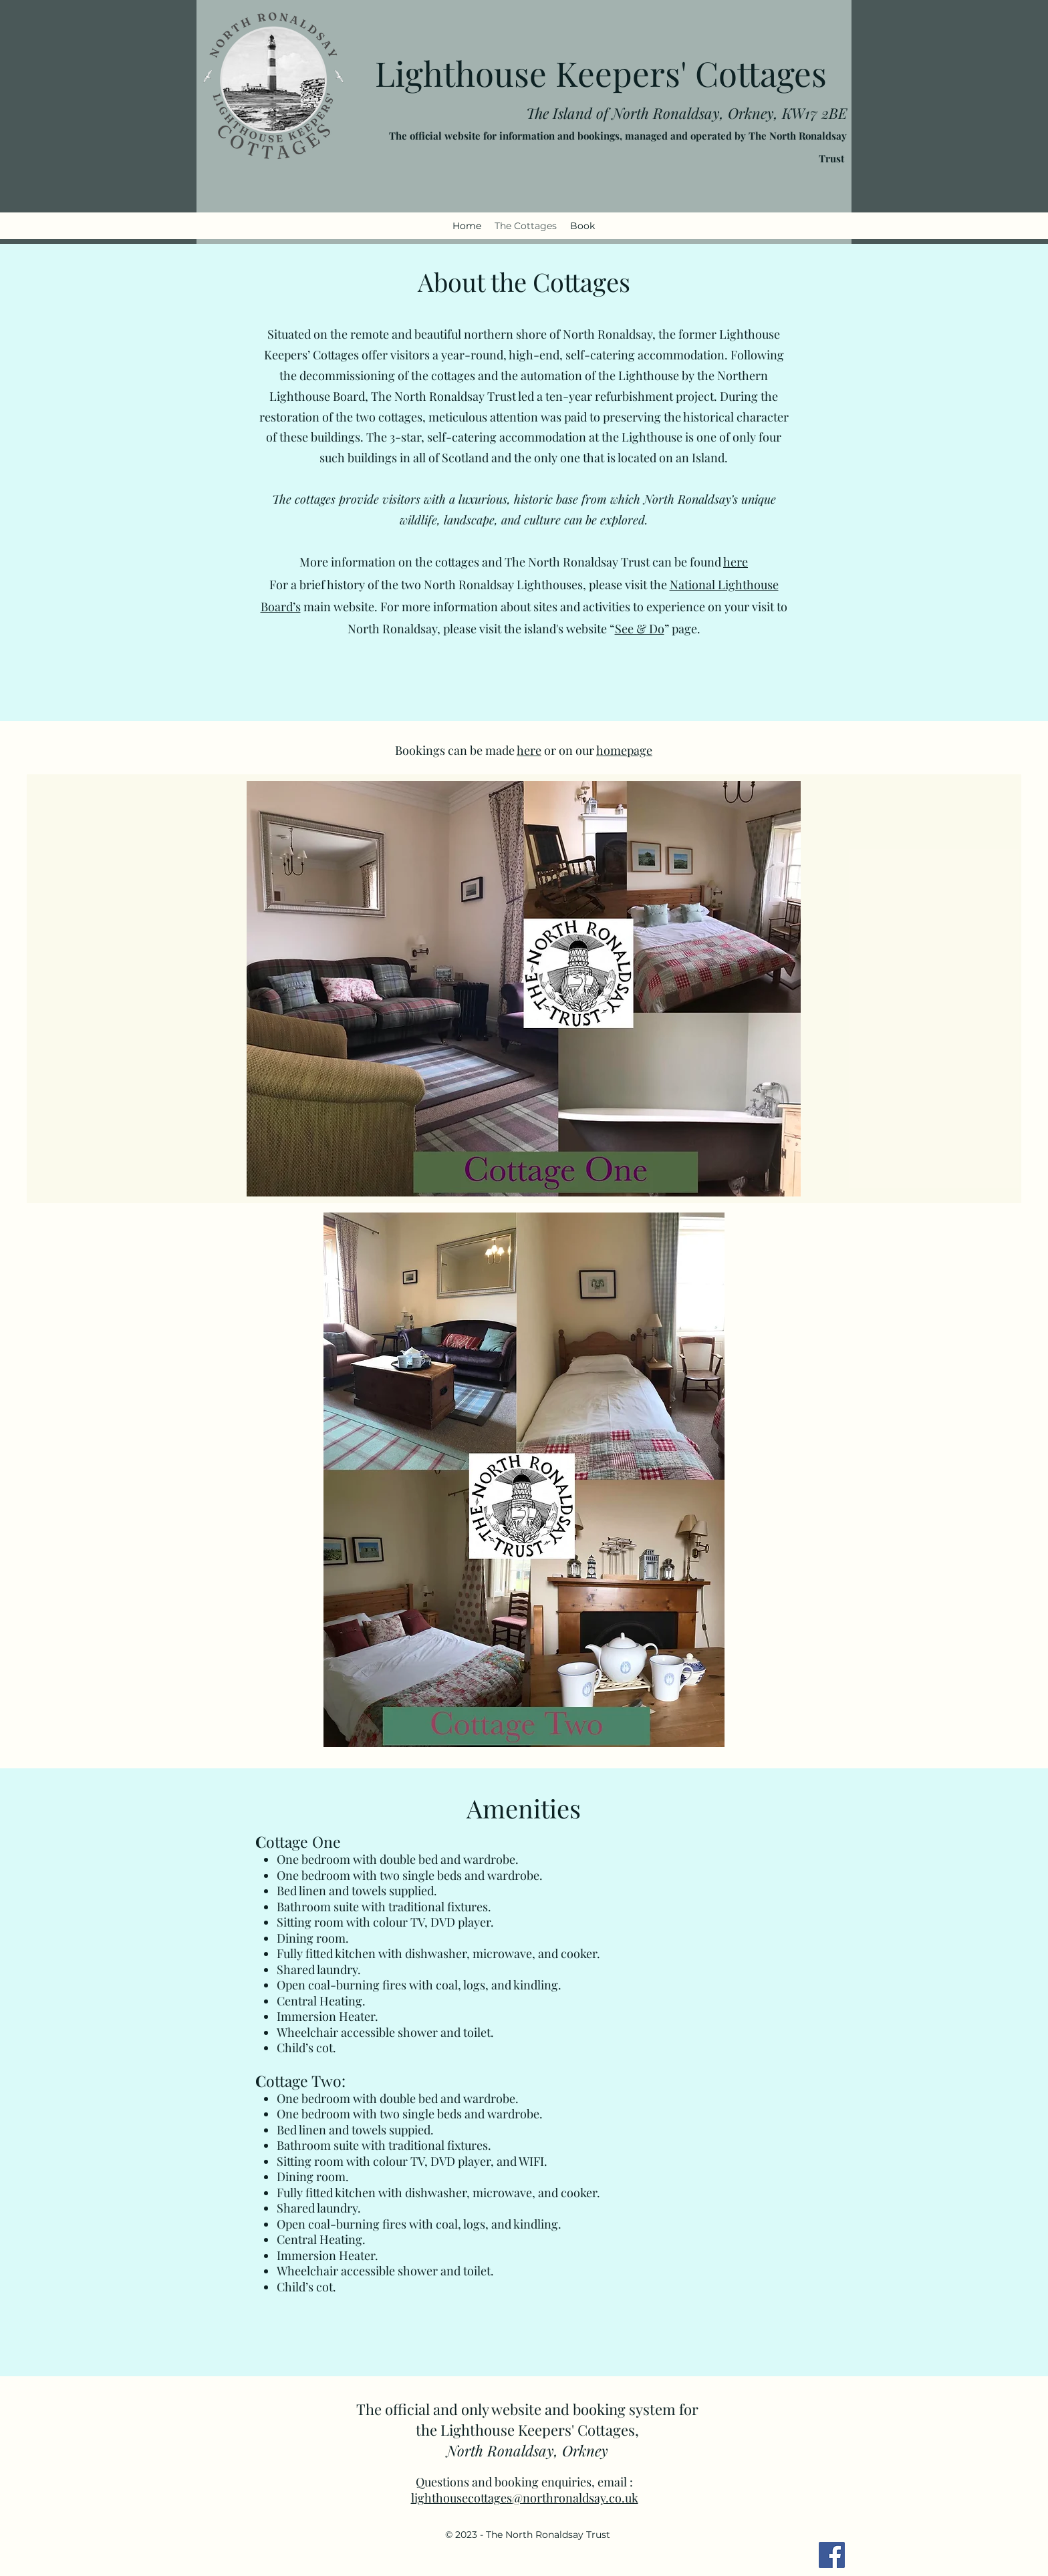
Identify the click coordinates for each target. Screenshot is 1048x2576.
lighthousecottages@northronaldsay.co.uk (524, 2498)
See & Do (639, 629)
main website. (340, 607)
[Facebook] (832, 2555)
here (735, 562)
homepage (624, 750)
